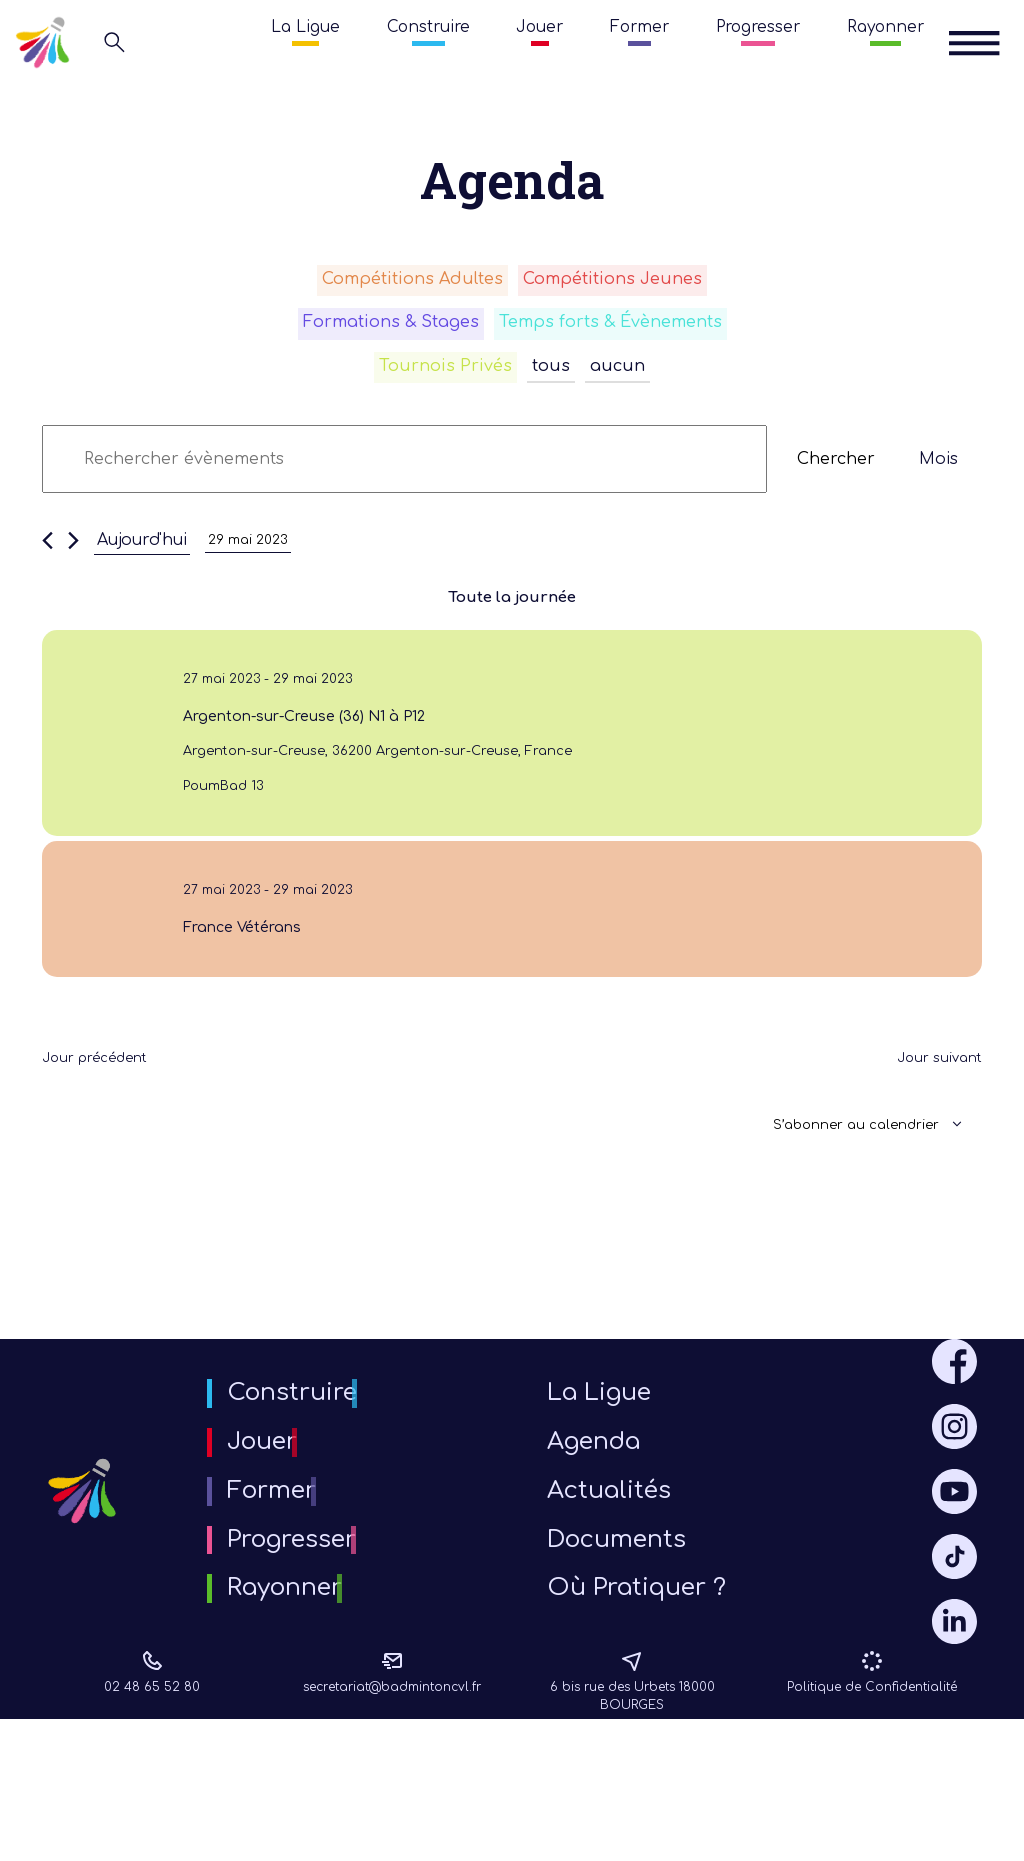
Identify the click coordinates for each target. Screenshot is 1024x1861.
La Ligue (305, 27)
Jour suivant (930, 1124)
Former (639, 27)
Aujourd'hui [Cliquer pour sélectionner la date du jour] (142, 557)
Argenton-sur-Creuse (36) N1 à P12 (304, 741)
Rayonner (885, 27)
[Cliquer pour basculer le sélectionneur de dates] (255, 557)
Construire (428, 27)
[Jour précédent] (47, 556)
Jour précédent (107, 1124)
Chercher (836, 476)
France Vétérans (226, 980)
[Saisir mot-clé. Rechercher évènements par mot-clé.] (404, 476)
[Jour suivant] (73, 556)
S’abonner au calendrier (836, 1191)
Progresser (758, 27)
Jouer (539, 27)
